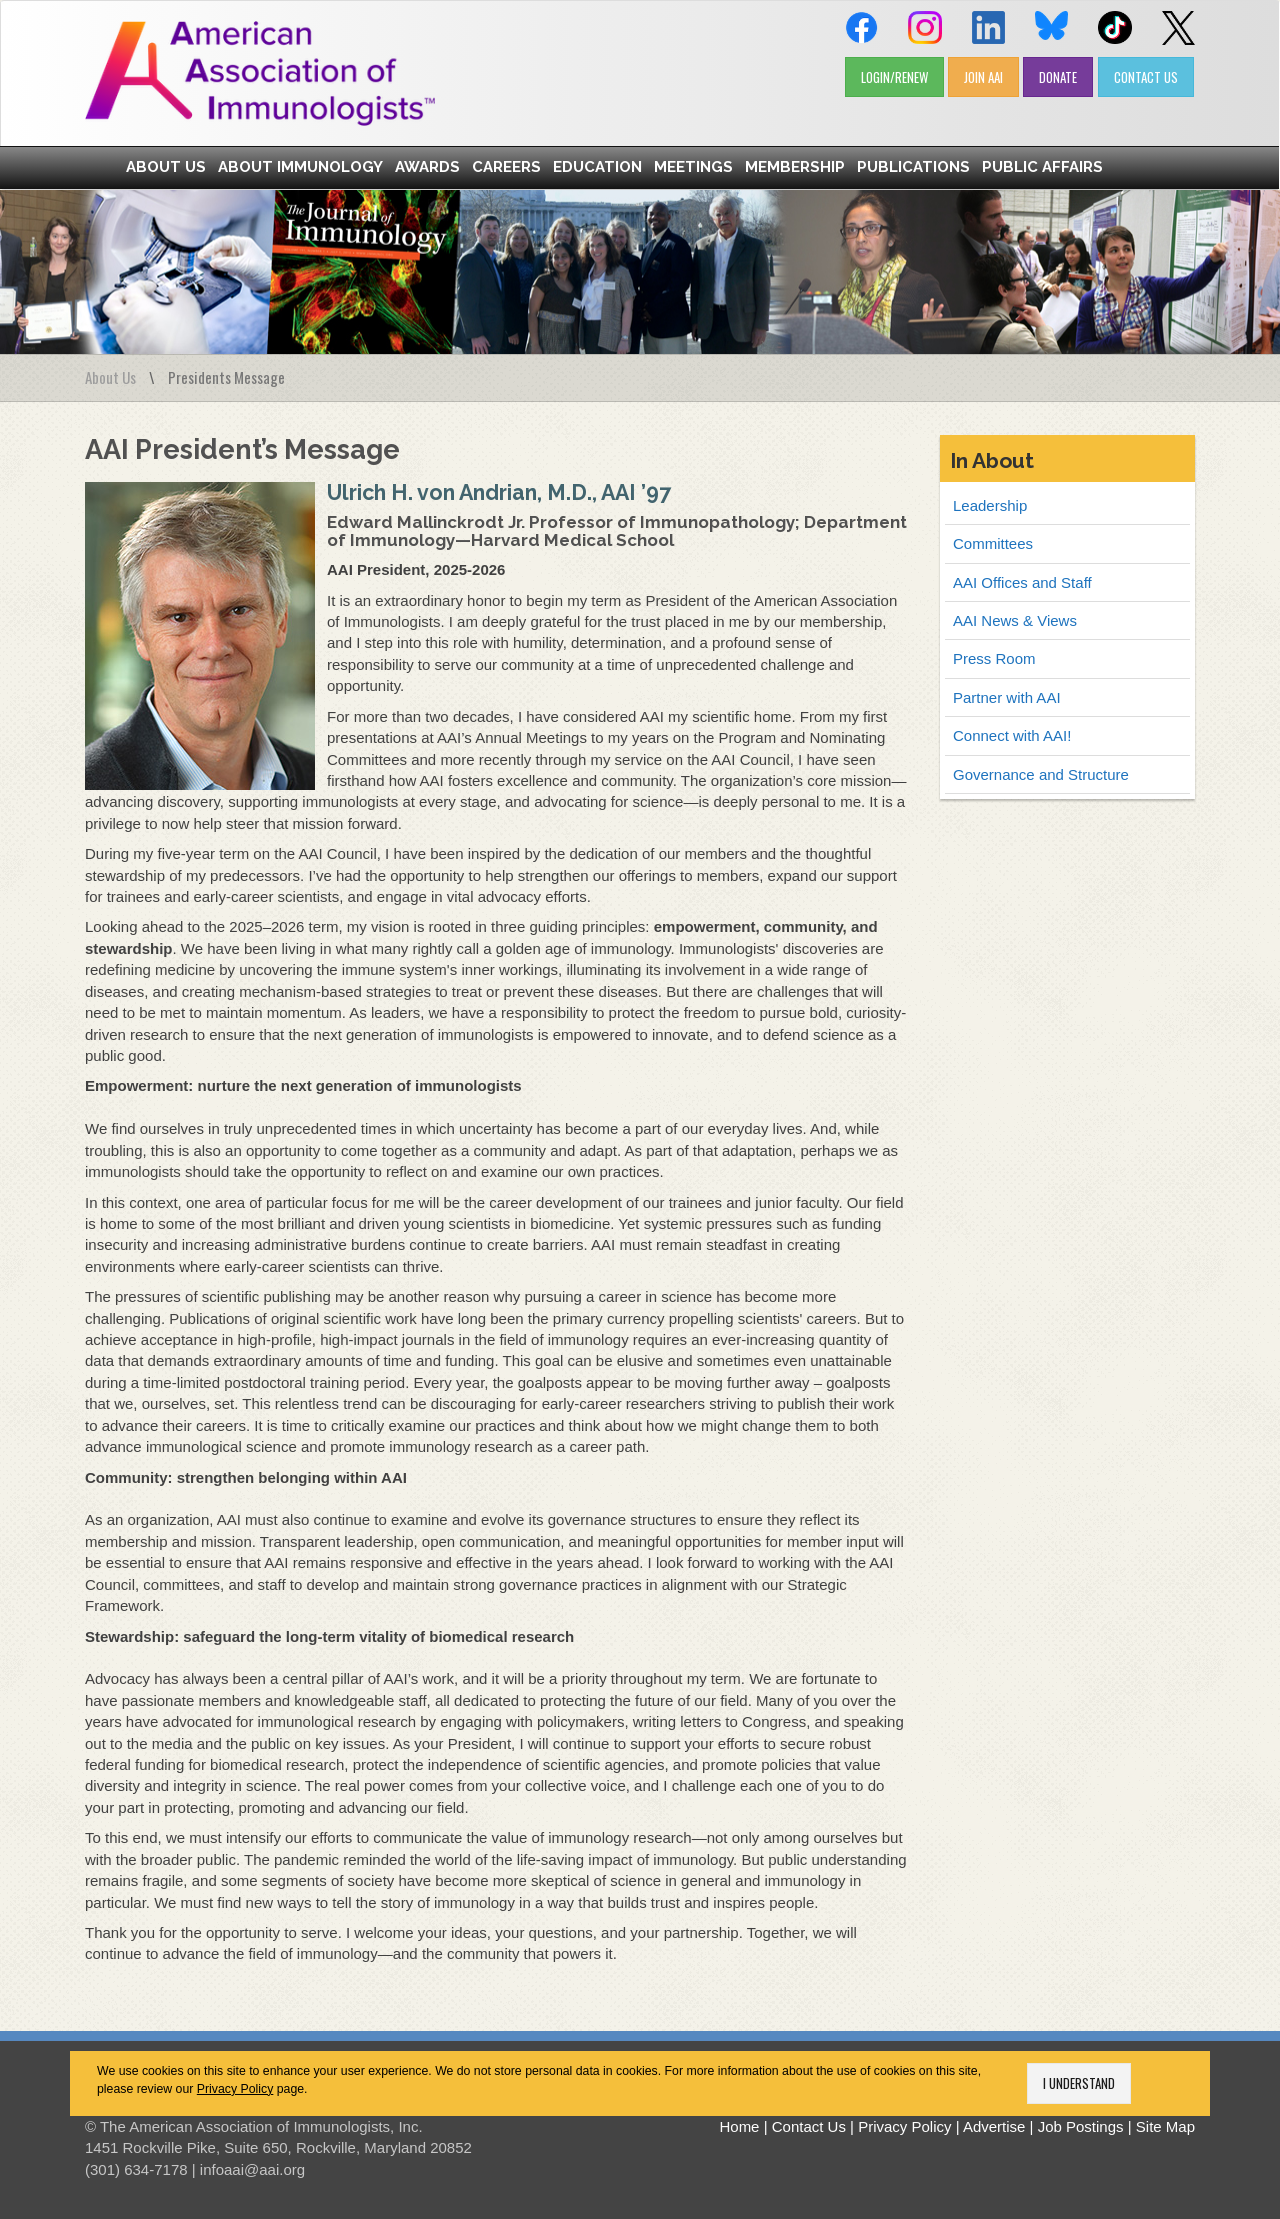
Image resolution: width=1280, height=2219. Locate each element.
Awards (427, 167)
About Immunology (300, 167)
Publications (913, 167)
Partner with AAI (1007, 697)
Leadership (990, 505)
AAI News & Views (1015, 620)
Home (739, 2126)
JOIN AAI (983, 77)
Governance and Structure (1041, 774)
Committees (993, 543)
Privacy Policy (235, 2089)
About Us (166, 167)
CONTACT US (1146, 77)
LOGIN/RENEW (894, 77)
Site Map (1165, 2126)
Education (597, 167)
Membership (795, 167)
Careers (506, 167)
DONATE (1058, 77)
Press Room (994, 658)
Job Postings (1081, 2126)
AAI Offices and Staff (1022, 582)
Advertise (994, 2126)
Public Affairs (1042, 167)
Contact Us (809, 2126)
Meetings (693, 167)
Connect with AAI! (1012, 735)
